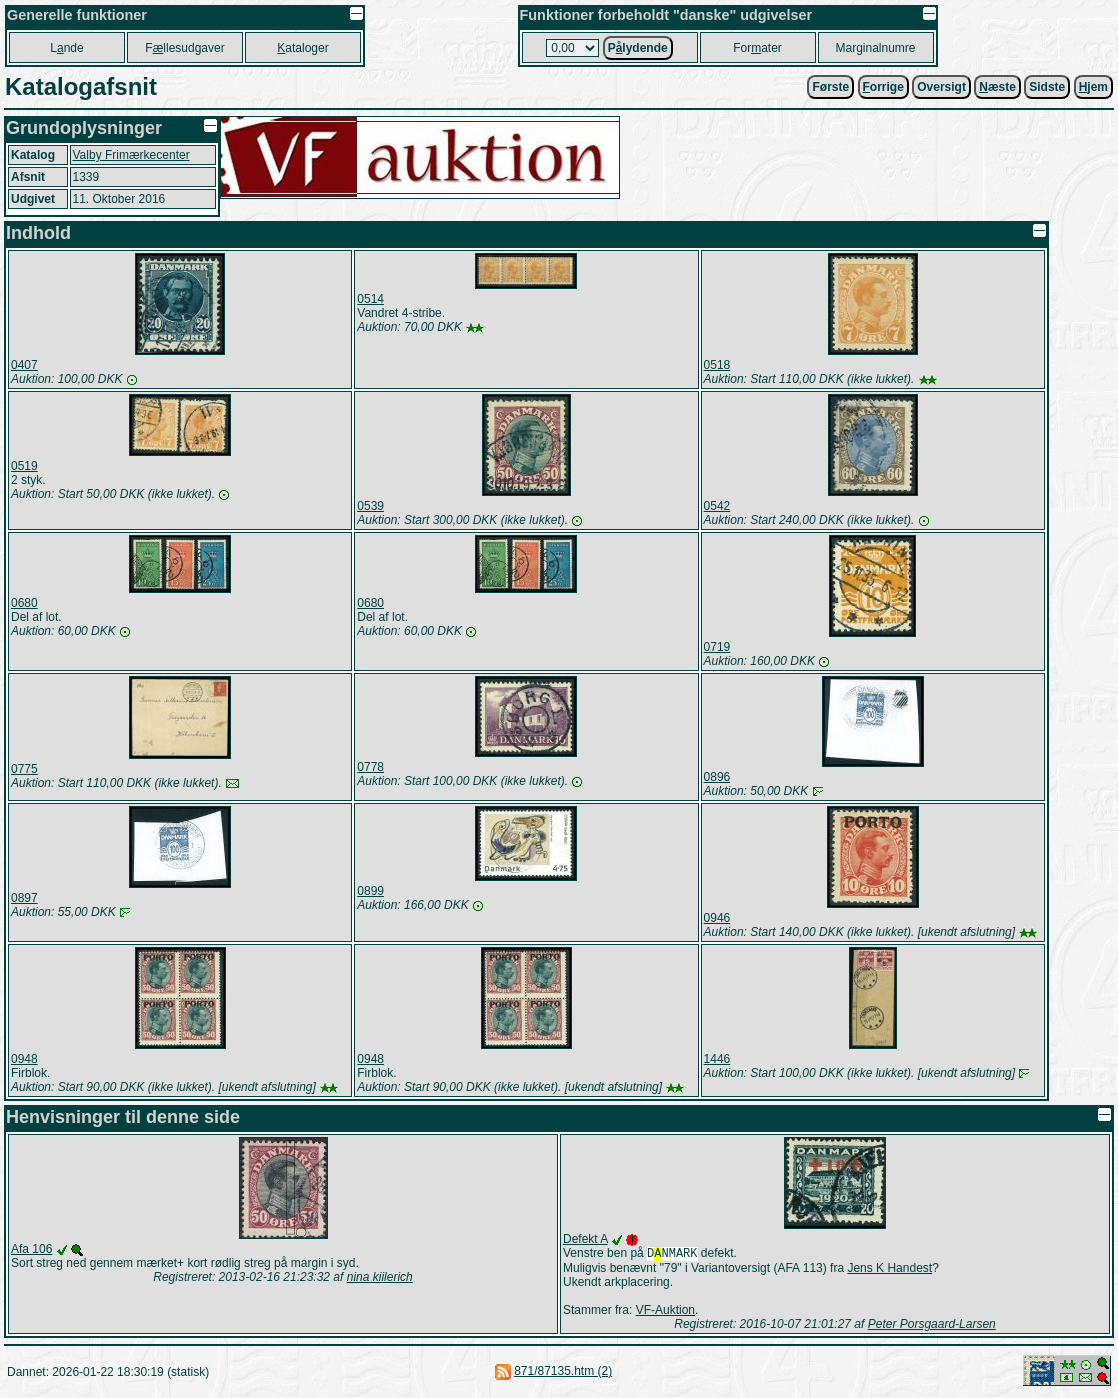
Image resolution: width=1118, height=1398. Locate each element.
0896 (717, 777)
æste (997, 87)
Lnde (66, 48)
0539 (370, 506)
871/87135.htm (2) (563, 1373)
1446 (717, 1059)
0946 (717, 918)
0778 (370, 767)
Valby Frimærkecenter (131, 155)
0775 (24, 769)
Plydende (638, 48)
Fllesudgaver (184, 48)
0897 (24, 898)
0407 (24, 365)
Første (830, 87)
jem (1093, 87)
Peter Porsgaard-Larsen (932, 1326)
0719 (717, 647)
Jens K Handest (889, 1270)
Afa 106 (31, 1249)
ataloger (302, 48)
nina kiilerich (380, 1277)
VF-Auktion (665, 1312)
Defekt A (585, 1239)
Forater (757, 48)
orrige (883, 87)
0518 (717, 365)
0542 (717, 506)
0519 (24, 466)
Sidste (1047, 87)
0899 (370, 891)
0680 (24, 603)
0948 (24, 1059)
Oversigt (941, 87)
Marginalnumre (875, 48)
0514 (370, 299)
